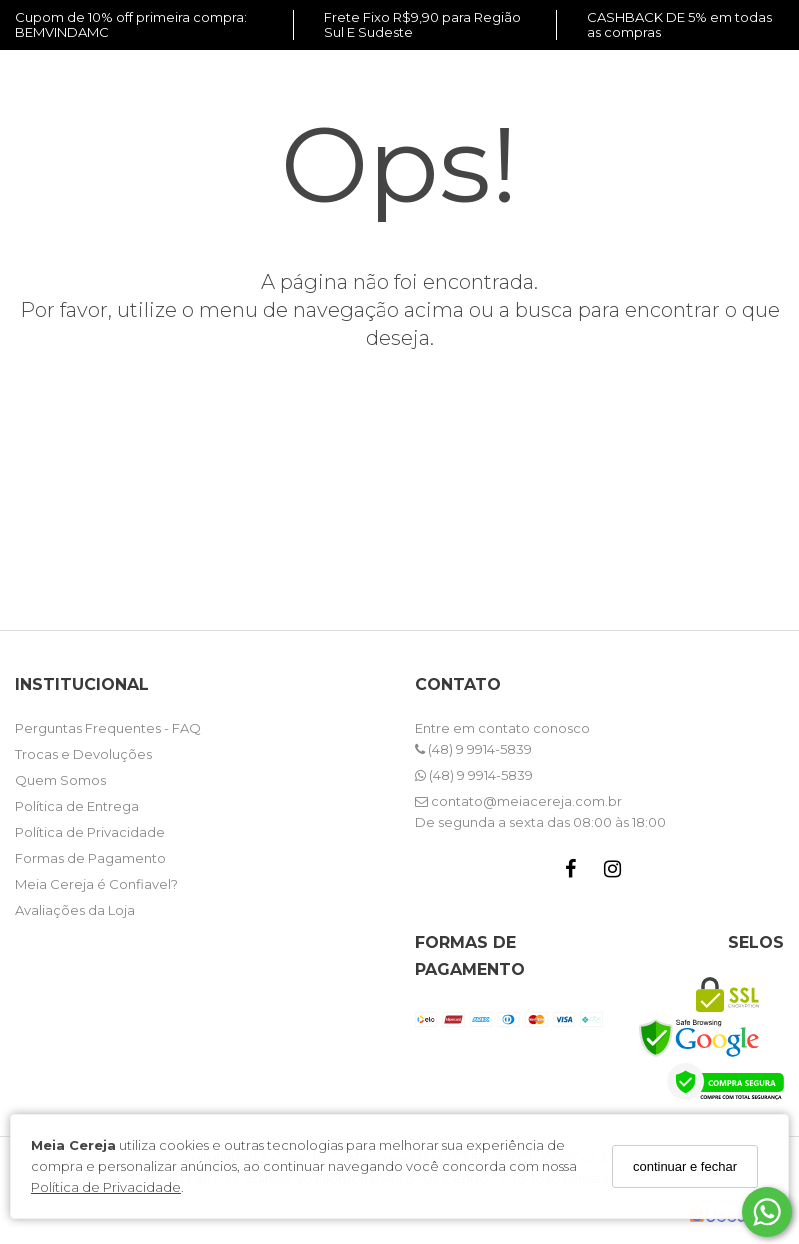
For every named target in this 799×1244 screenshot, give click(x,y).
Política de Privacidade (106, 1187)
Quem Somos (60, 780)
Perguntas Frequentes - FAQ (108, 728)
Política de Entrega (77, 806)
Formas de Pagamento (90, 858)
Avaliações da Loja (75, 910)
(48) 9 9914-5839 (473, 749)
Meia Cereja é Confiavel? (96, 884)
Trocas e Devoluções (83, 754)
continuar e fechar (685, 1166)
